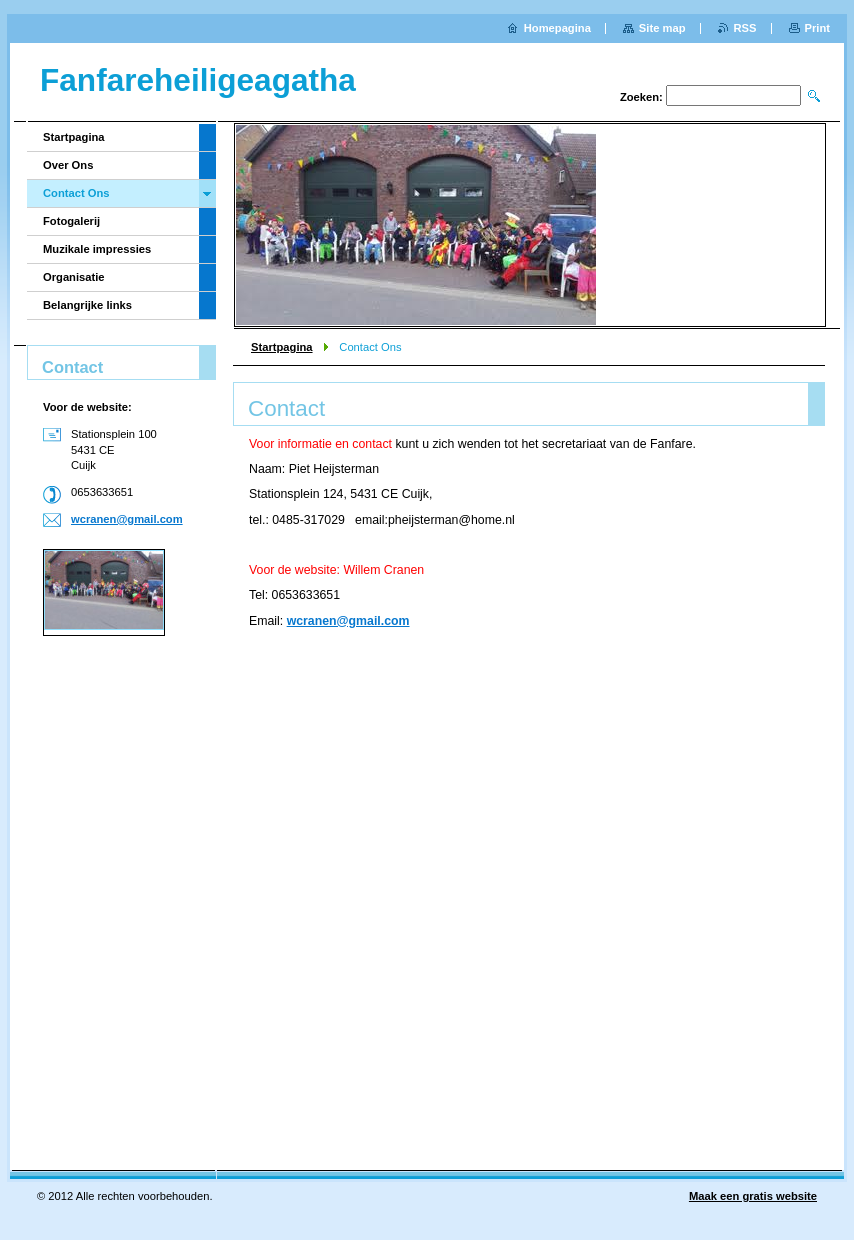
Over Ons (68, 165)
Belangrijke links (87, 305)
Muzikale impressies (97, 249)
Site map (662, 28)
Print (817, 28)
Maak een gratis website (753, 1196)
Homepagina (557, 28)
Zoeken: (641, 97)
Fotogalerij (71, 221)
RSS (745, 28)
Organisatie (74, 277)
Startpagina (282, 347)
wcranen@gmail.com (348, 621)
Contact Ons (76, 193)
